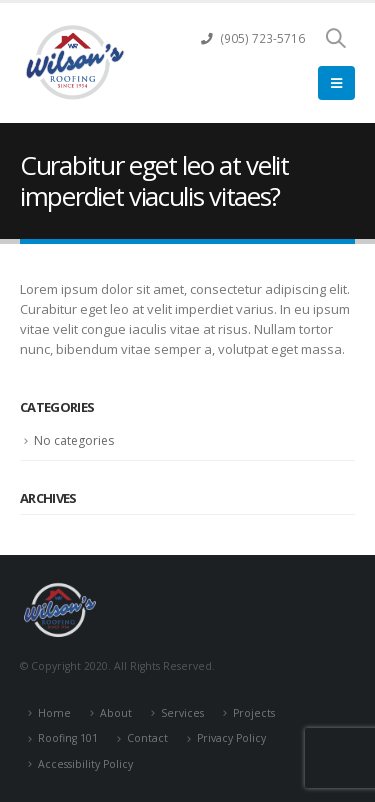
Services (182, 713)
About (116, 713)
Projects (254, 713)
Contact (147, 738)
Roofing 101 (68, 738)
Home (54, 713)
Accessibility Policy (85, 764)
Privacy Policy (231, 738)
